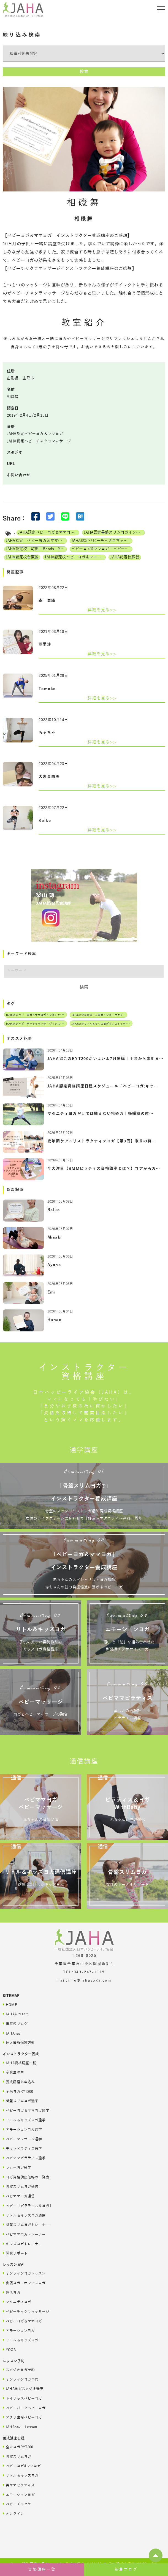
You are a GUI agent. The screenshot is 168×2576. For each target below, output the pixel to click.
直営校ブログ (15, 2023)
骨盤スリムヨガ (17, 2456)
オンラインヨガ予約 (20, 2379)
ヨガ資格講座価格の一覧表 (26, 2177)
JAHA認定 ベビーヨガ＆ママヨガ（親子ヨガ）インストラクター (36, 541)
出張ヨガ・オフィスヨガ (24, 2282)
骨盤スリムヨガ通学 (20, 2100)
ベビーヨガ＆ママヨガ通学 (26, 2110)
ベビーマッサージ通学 (22, 2139)
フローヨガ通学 (17, 2167)
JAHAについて (16, 2014)
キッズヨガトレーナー (22, 2243)
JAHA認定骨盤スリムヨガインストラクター (114, 532)
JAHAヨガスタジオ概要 (23, 2388)
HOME (10, 2004)
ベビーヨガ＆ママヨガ (22, 2321)
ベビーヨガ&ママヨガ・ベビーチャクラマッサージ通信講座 (101, 549)
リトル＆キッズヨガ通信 (24, 2215)
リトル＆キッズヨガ (20, 2340)
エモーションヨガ (19, 2330)
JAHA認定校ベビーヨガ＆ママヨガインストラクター (75, 557)
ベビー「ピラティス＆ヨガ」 (28, 2205)
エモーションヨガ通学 (22, 2129)
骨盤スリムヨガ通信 (20, 2186)
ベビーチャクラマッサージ (26, 2311)
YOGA (9, 2349)
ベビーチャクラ (17, 2504)
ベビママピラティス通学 (24, 2157)
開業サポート (15, 2253)
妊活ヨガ (11, 2292)
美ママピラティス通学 (22, 2148)
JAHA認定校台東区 (22, 557)
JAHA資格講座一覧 (19, 2062)
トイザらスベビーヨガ (22, 2398)
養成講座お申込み (19, 2081)
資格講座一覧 (42, 2569)
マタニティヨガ (17, 2301)
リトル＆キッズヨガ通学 (24, 2120)
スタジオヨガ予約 (19, 2369)
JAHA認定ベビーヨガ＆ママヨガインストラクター (48, 532)
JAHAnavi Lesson (20, 2426)
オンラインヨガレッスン (24, 2273)
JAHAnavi (12, 2033)
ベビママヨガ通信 (19, 2196)
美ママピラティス (19, 2485)
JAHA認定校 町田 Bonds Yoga (36, 549)
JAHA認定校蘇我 (124, 557)
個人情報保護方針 (19, 2042)
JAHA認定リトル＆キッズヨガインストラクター (101, 1023)
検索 (84, 71)
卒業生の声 (13, 2072)
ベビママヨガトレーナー (24, 2234)
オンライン (13, 2513)
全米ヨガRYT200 (18, 2091)
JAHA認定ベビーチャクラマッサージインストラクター (101, 541)
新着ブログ (126, 2569)
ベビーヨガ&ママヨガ (22, 2465)
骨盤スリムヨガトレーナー (26, 2224)
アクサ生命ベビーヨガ (22, 2417)
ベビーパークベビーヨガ (24, 2407)
